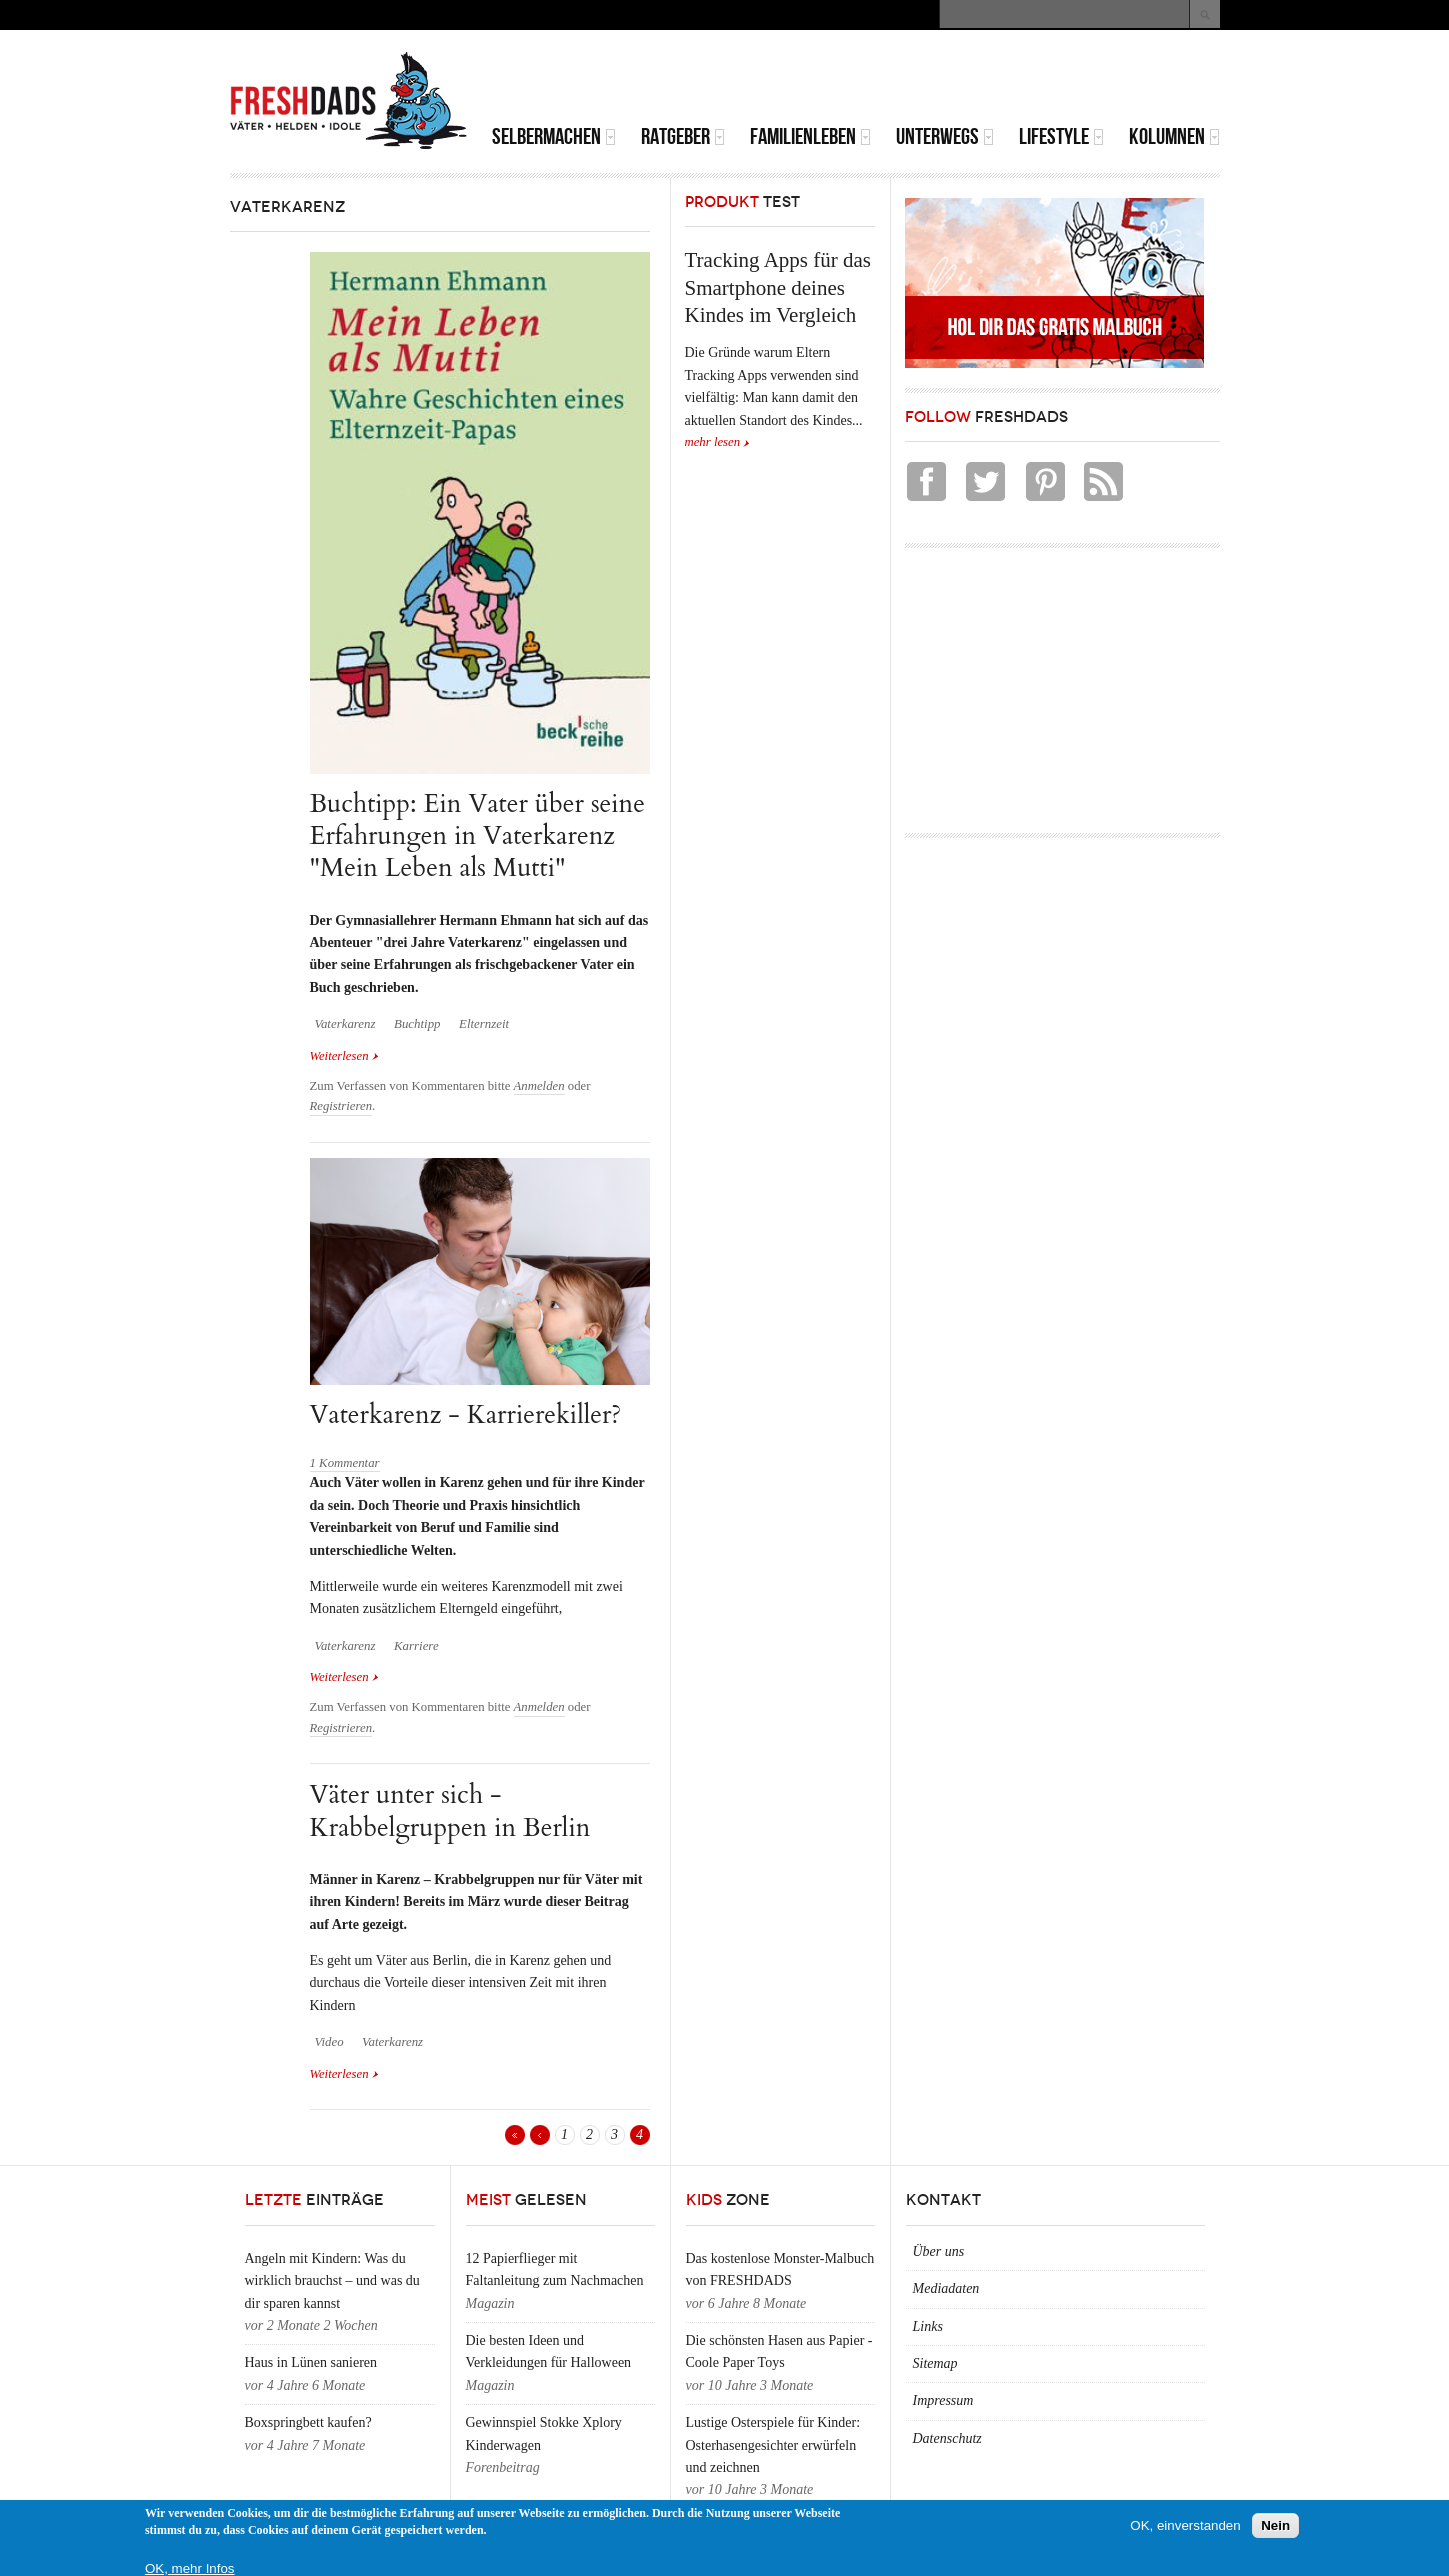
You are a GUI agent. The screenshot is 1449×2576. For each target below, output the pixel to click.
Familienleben (810, 136)
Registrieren (341, 1106)
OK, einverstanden (1185, 2525)
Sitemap (935, 2363)
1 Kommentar (345, 1463)
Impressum (943, 2400)
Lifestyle (1061, 136)
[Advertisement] (986, 80)
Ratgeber (683, 136)
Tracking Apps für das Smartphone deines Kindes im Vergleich (778, 287)
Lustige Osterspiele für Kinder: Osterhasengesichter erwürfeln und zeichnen (773, 2445)
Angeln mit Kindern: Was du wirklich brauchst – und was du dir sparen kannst (332, 2281)
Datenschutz (947, 2438)
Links (928, 2326)
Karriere (416, 1646)
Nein (1275, 2525)
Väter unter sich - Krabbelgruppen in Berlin (450, 1810)
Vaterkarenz (345, 1024)
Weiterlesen (344, 1056)
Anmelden (539, 1086)
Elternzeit (484, 1024)
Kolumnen (1174, 136)
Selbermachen (554, 136)
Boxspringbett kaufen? (308, 2422)
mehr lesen (713, 442)
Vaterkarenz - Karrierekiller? (466, 1414)
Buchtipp (417, 1024)
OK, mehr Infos (190, 2568)
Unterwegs (945, 136)
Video (329, 2042)
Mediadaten (946, 2288)
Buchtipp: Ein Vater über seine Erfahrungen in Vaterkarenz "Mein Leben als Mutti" (477, 836)
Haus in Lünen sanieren (311, 2362)
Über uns (939, 2251)
